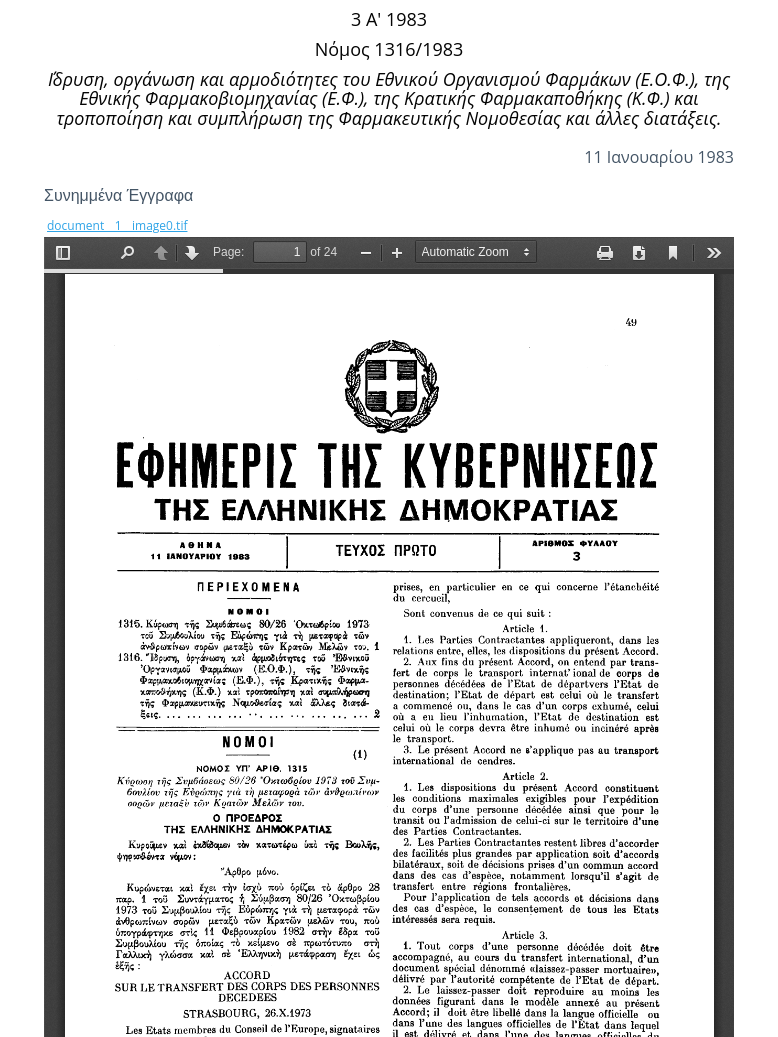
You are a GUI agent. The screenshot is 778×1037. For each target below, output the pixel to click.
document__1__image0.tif (117, 225)
